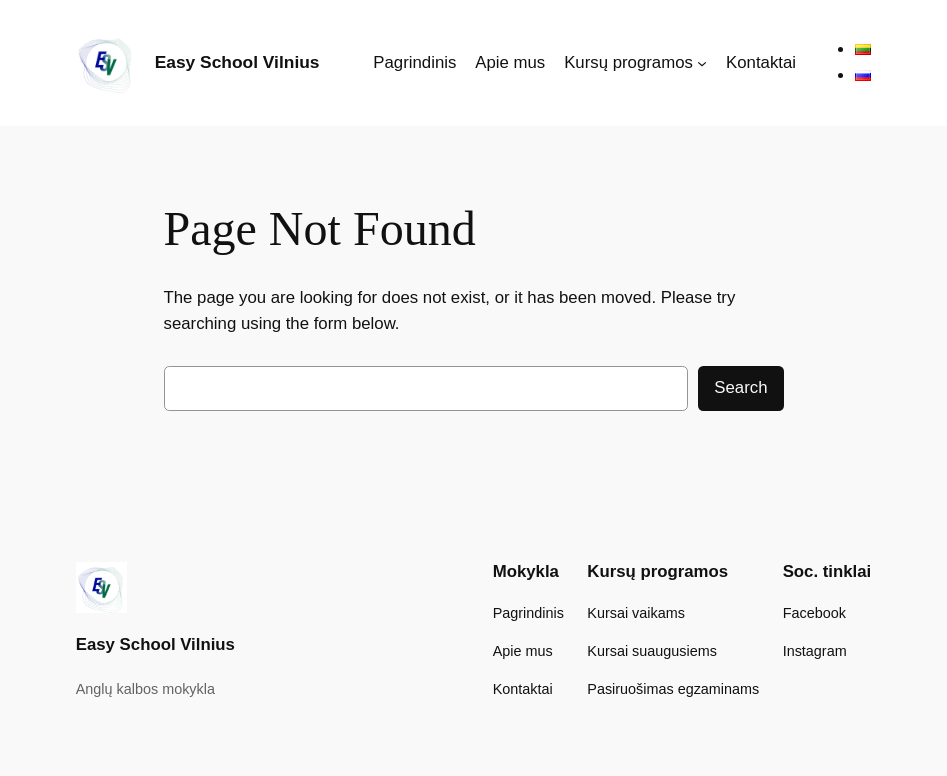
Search (740, 387)
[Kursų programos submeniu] (702, 63)
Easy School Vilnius (237, 62)
